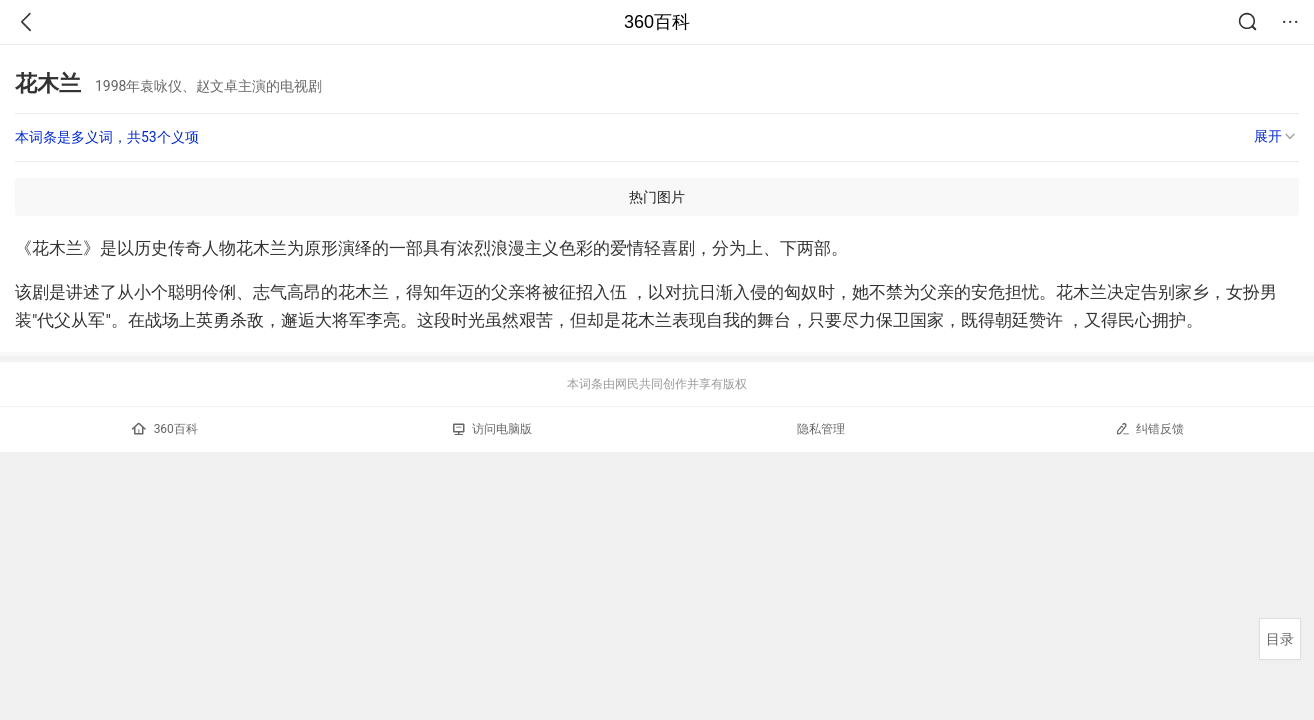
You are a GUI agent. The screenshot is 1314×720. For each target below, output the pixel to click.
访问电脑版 (492, 429)
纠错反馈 (1149, 428)
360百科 (657, 22)
